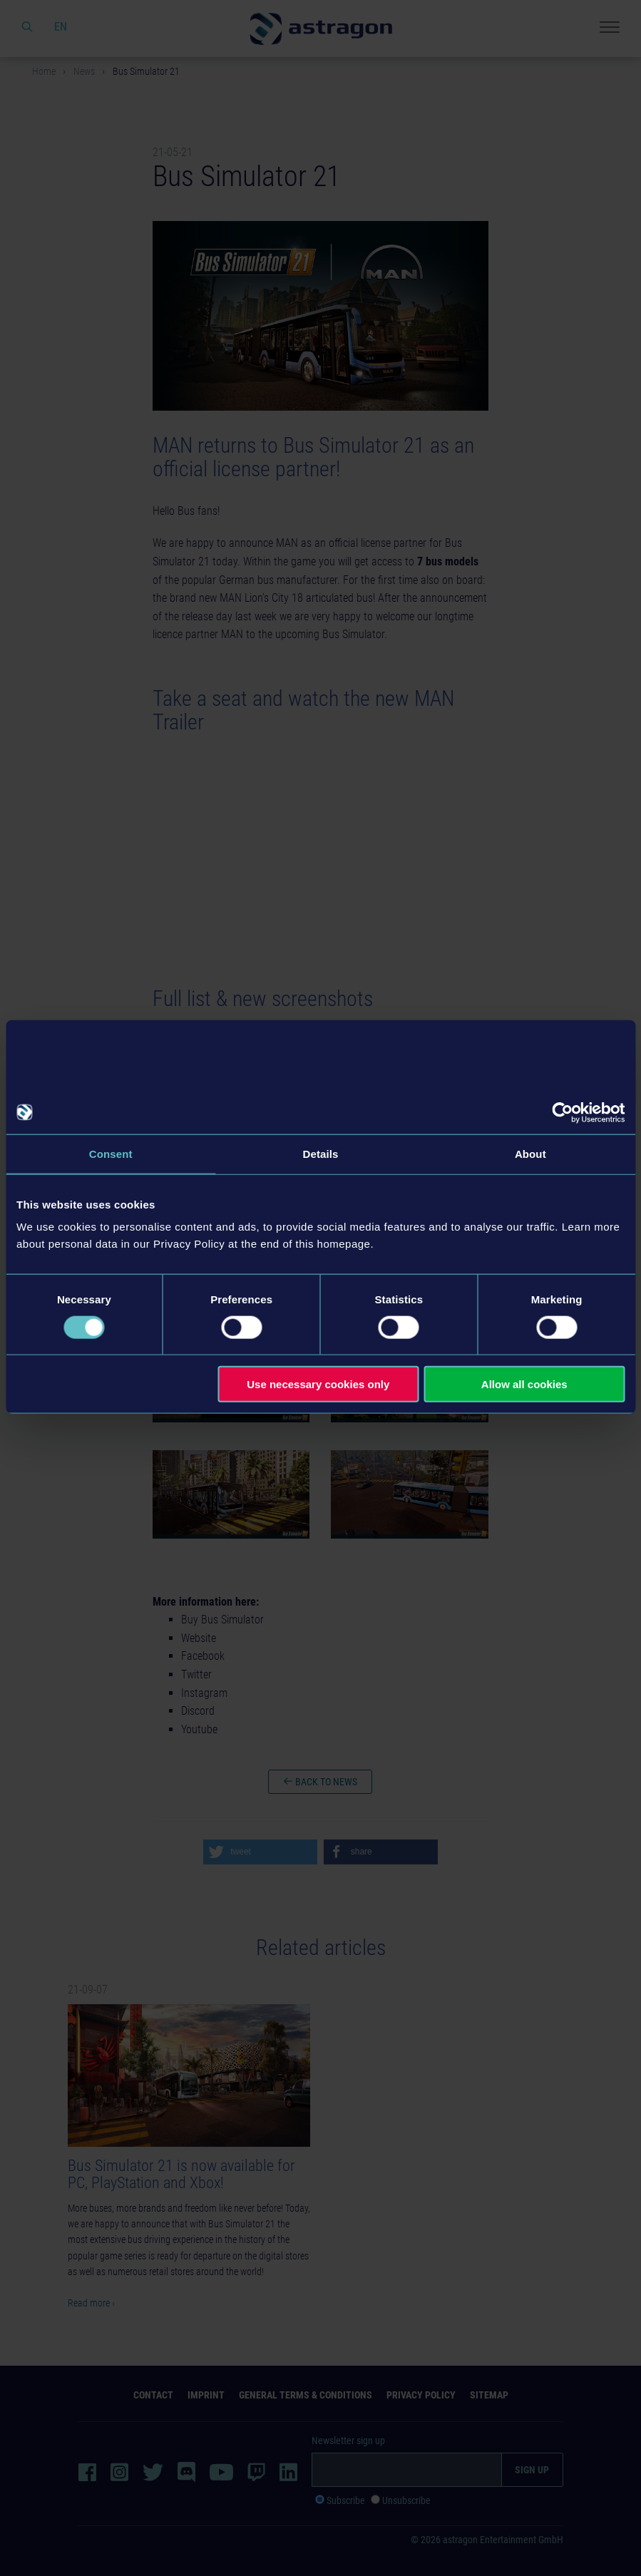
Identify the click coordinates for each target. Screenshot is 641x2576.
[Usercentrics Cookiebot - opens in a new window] (562, 1112)
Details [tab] (321, 1153)
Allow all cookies (524, 1384)
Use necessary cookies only (318, 1384)
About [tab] (530, 1153)
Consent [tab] (111, 1153)
